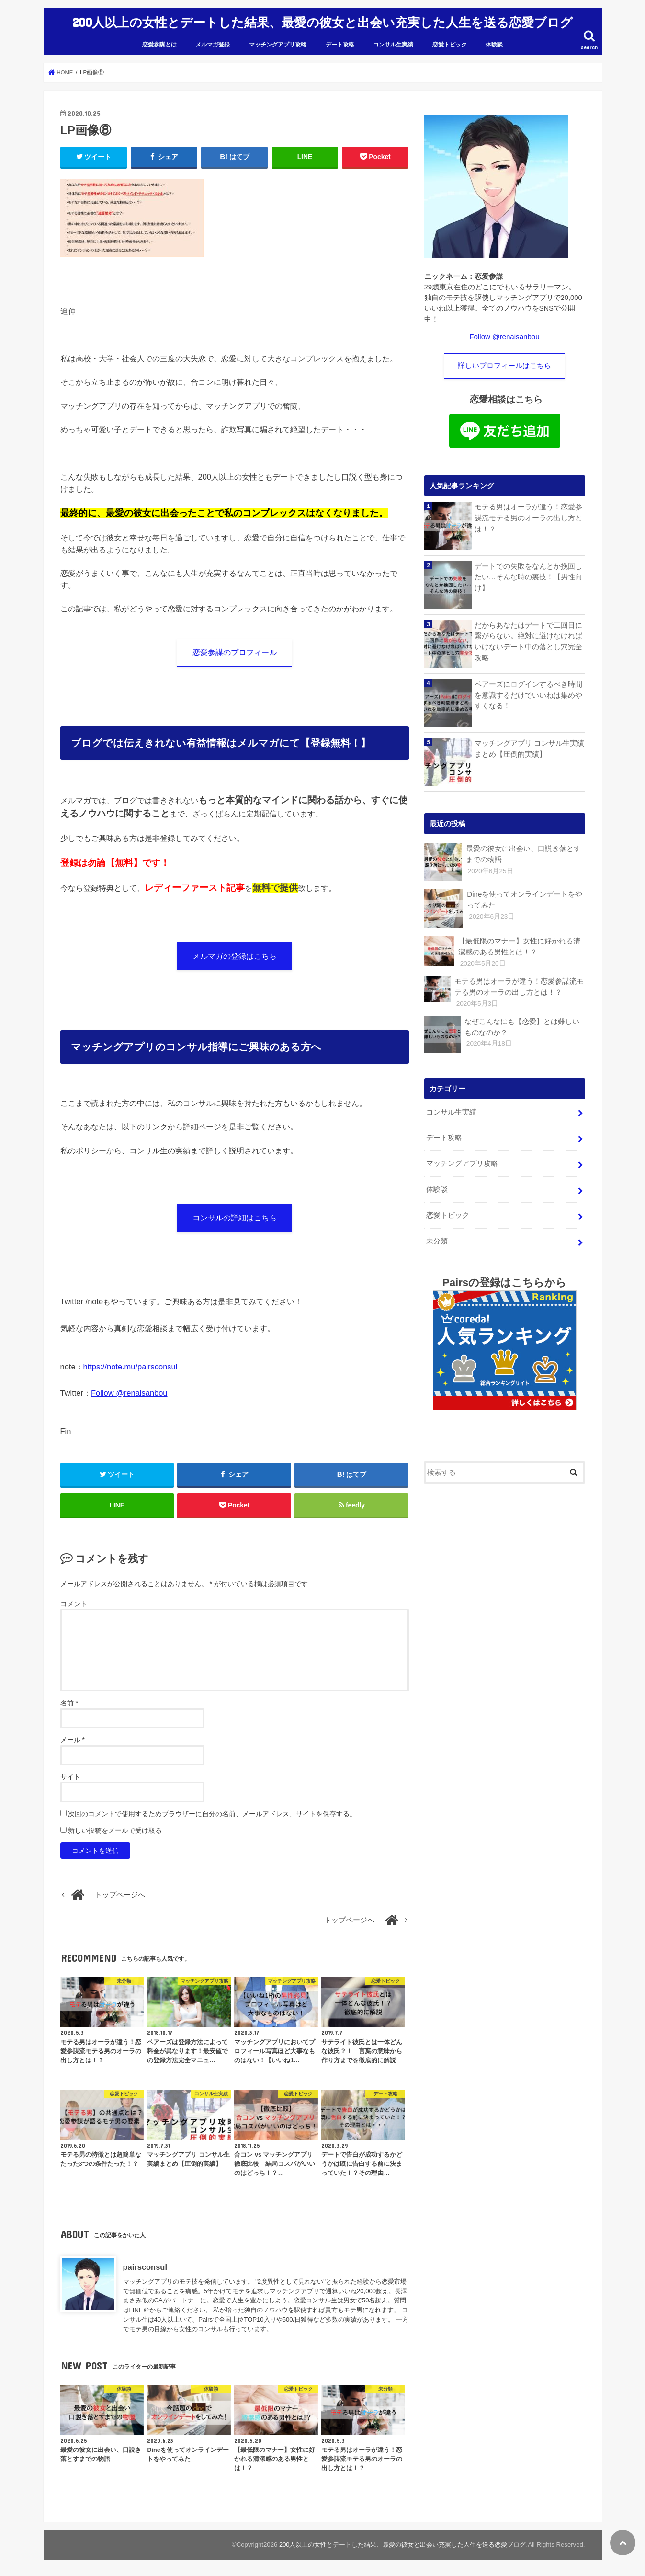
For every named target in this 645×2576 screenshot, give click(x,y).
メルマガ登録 (212, 41)
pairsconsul (145, 2267)
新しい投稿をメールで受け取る (115, 1831)
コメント (73, 1605)
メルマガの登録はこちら (234, 953)
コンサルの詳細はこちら (234, 1216)
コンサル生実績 (393, 41)
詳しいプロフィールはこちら (504, 362)
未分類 (437, 1233)
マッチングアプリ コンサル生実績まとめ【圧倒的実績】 (529, 745)
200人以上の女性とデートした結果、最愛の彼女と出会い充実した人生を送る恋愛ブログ (322, 20)
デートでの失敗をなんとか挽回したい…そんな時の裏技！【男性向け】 (528, 573)
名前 (69, 1703)
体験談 (494, 41)
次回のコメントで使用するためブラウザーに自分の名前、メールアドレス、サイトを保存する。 (212, 1814)
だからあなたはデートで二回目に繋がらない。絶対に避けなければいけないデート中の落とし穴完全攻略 (528, 637)
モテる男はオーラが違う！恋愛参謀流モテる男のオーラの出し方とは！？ (528, 513)
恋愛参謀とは (159, 41)
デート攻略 (340, 41)
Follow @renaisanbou (129, 1391)
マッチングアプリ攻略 (277, 41)
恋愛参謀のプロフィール (234, 649)
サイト (70, 1777)
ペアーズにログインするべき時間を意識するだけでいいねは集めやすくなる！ (528, 691)
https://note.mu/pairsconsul (130, 1365)
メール (72, 1740)
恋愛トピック (449, 41)
